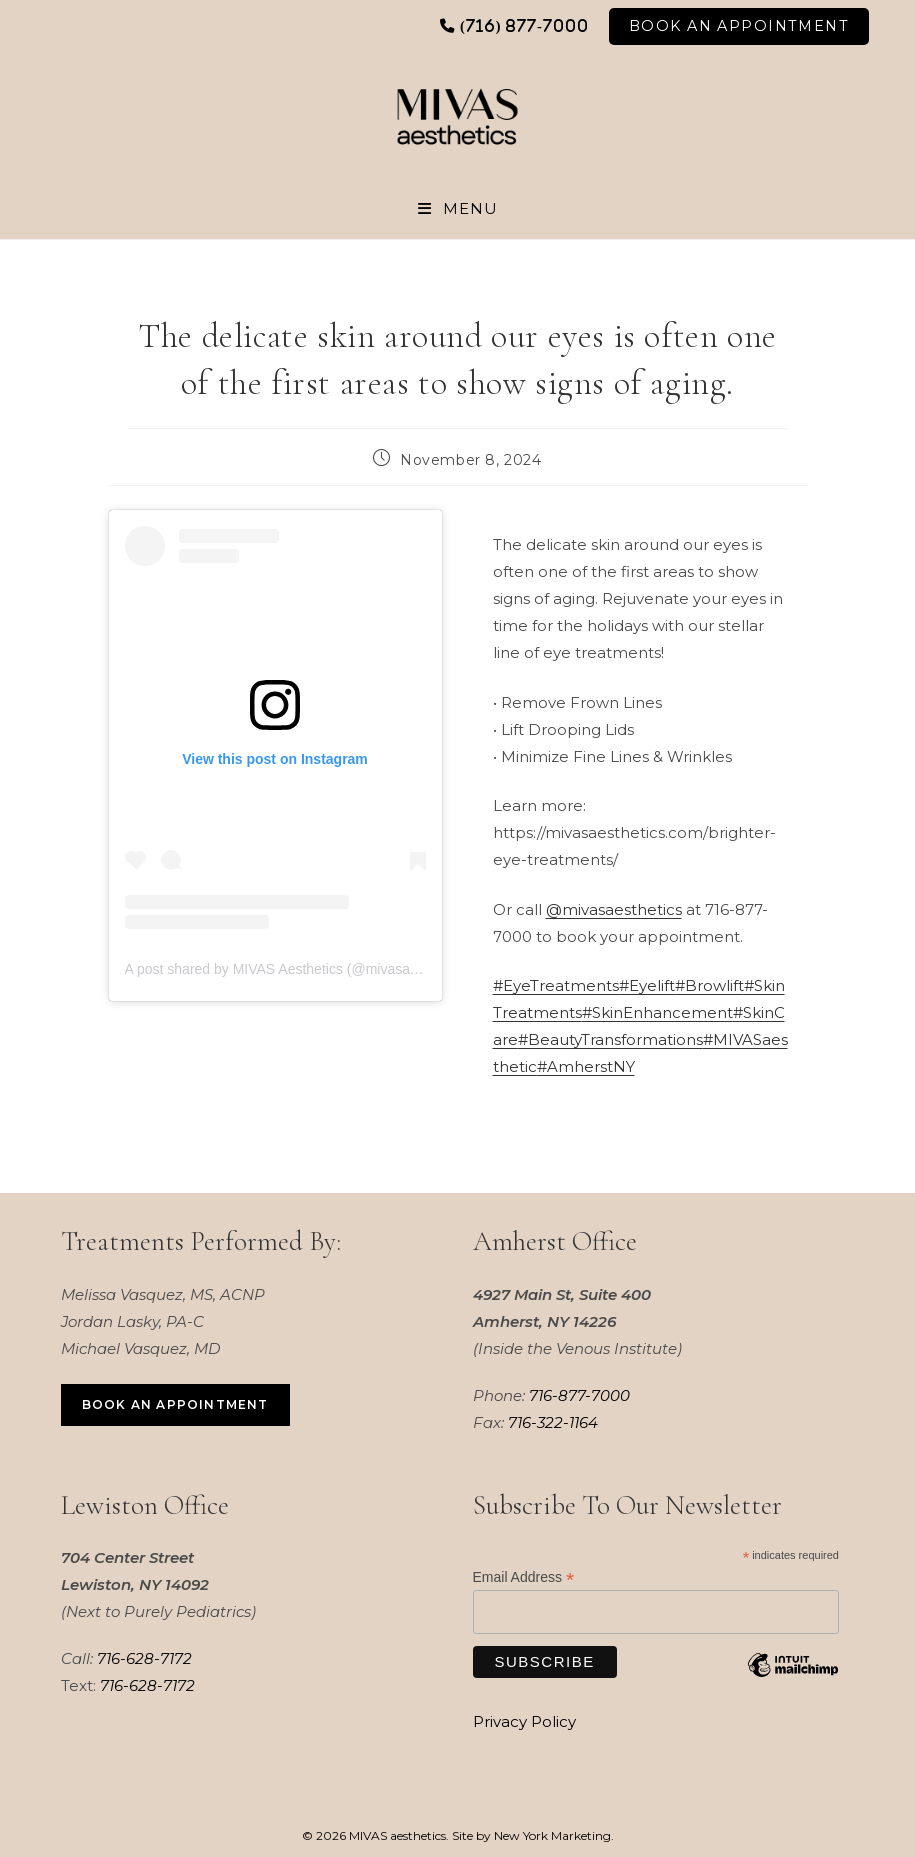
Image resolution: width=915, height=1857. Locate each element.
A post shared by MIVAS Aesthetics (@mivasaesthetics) (297, 969)
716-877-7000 (579, 1395)
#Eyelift (647, 986)
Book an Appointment (175, 1404)
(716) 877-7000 (524, 25)
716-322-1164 (553, 1422)
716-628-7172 (144, 1659)
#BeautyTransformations (610, 1040)
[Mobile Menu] (458, 209)
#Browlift (709, 986)
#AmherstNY (586, 1067)
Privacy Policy (524, 1721)
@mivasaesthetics (614, 909)
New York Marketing (552, 1835)
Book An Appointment (739, 26)
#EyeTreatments (556, 986)
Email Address (524, 1578)
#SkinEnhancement (657, 1013)
